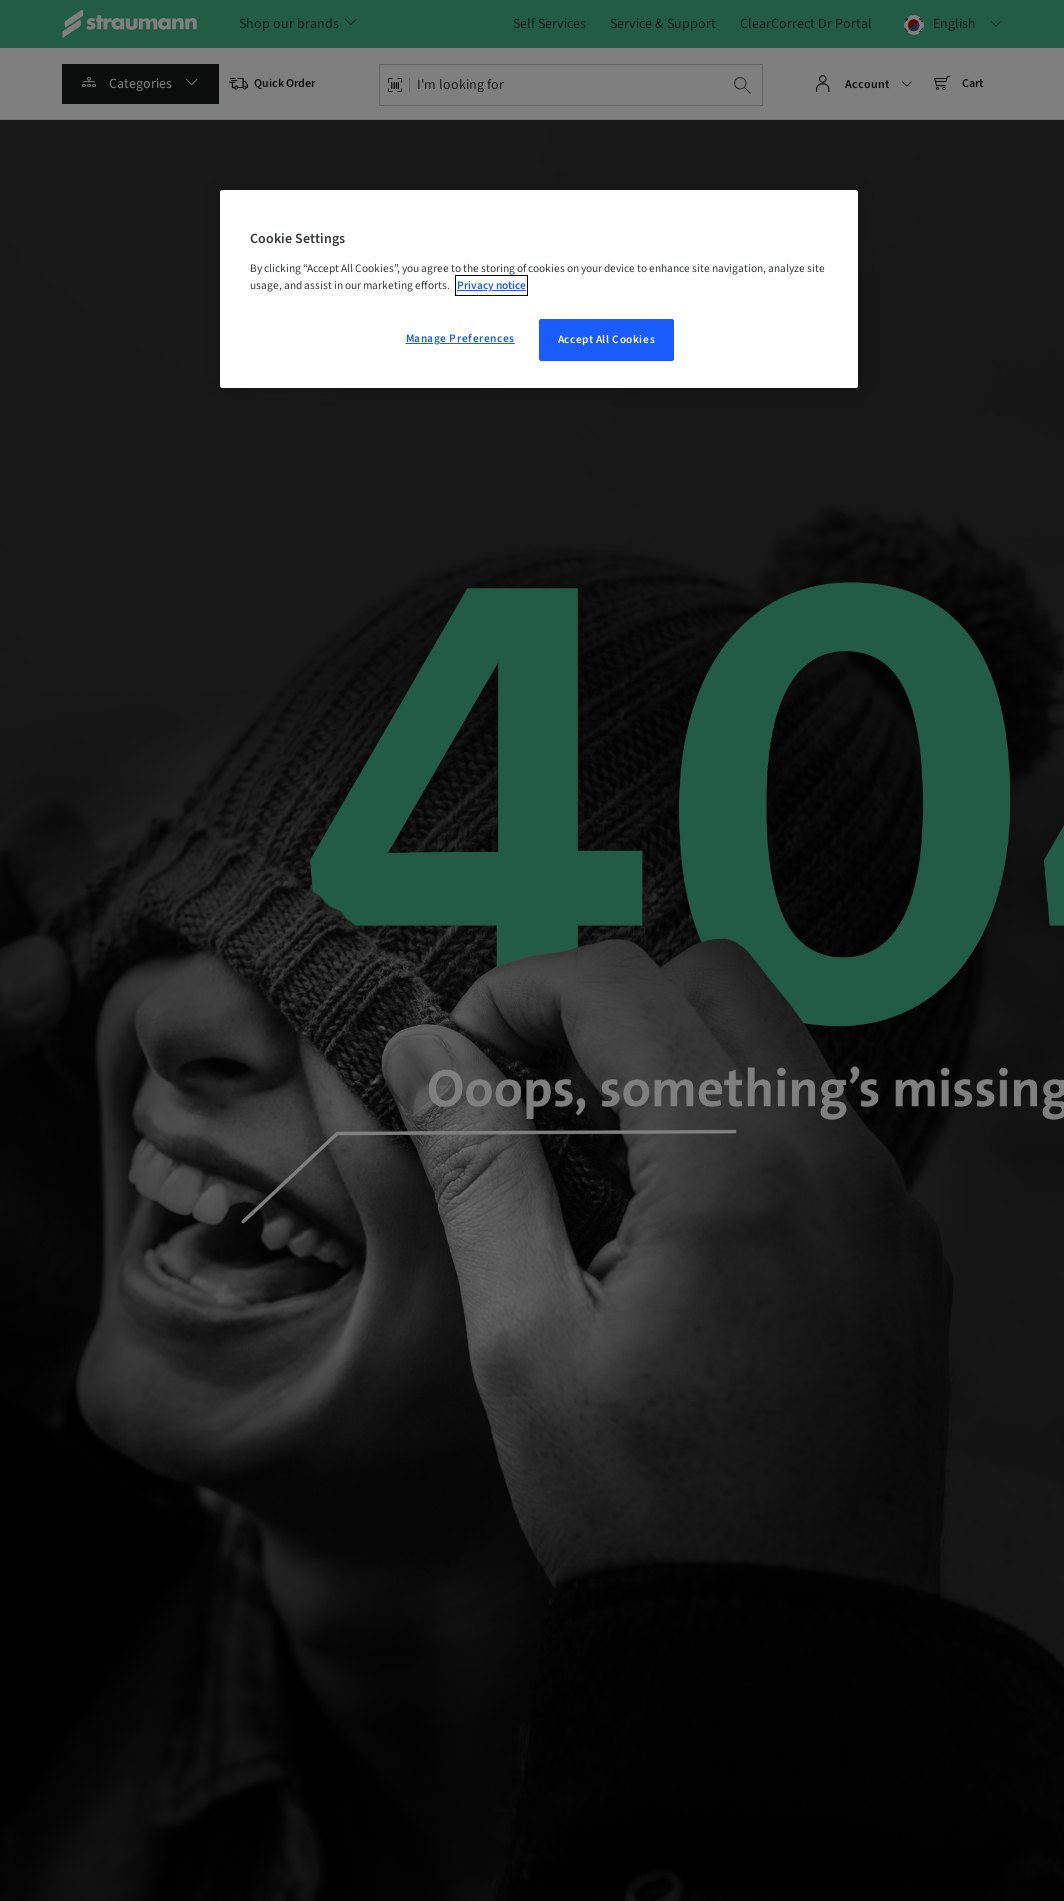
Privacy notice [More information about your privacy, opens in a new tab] (491, 285)
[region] (539, 289)
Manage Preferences (460, 338)
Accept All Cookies (606, 339)
